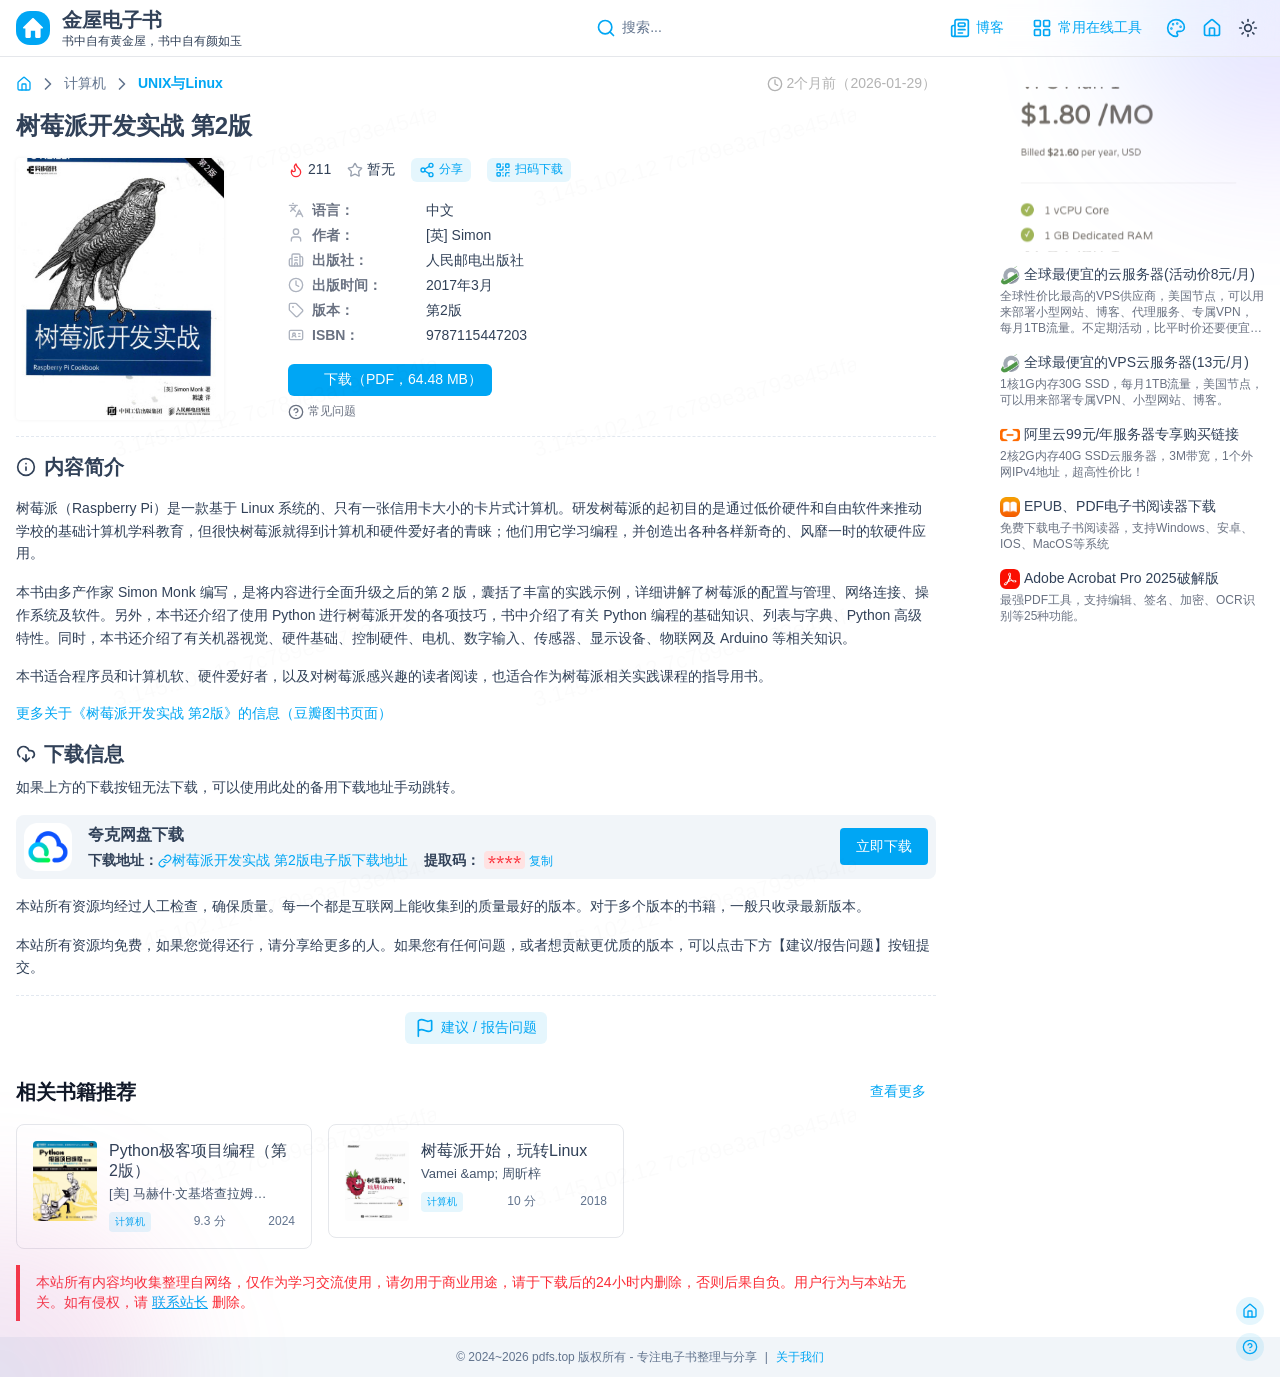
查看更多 (898, 1091)
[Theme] (1176, 28)
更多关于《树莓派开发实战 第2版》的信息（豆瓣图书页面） (204, 713)
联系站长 (180, 1302)
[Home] (1212, 28)
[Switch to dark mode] (1248, 28)
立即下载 (884, 846)
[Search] (629, 28)
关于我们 (800, 1357)
